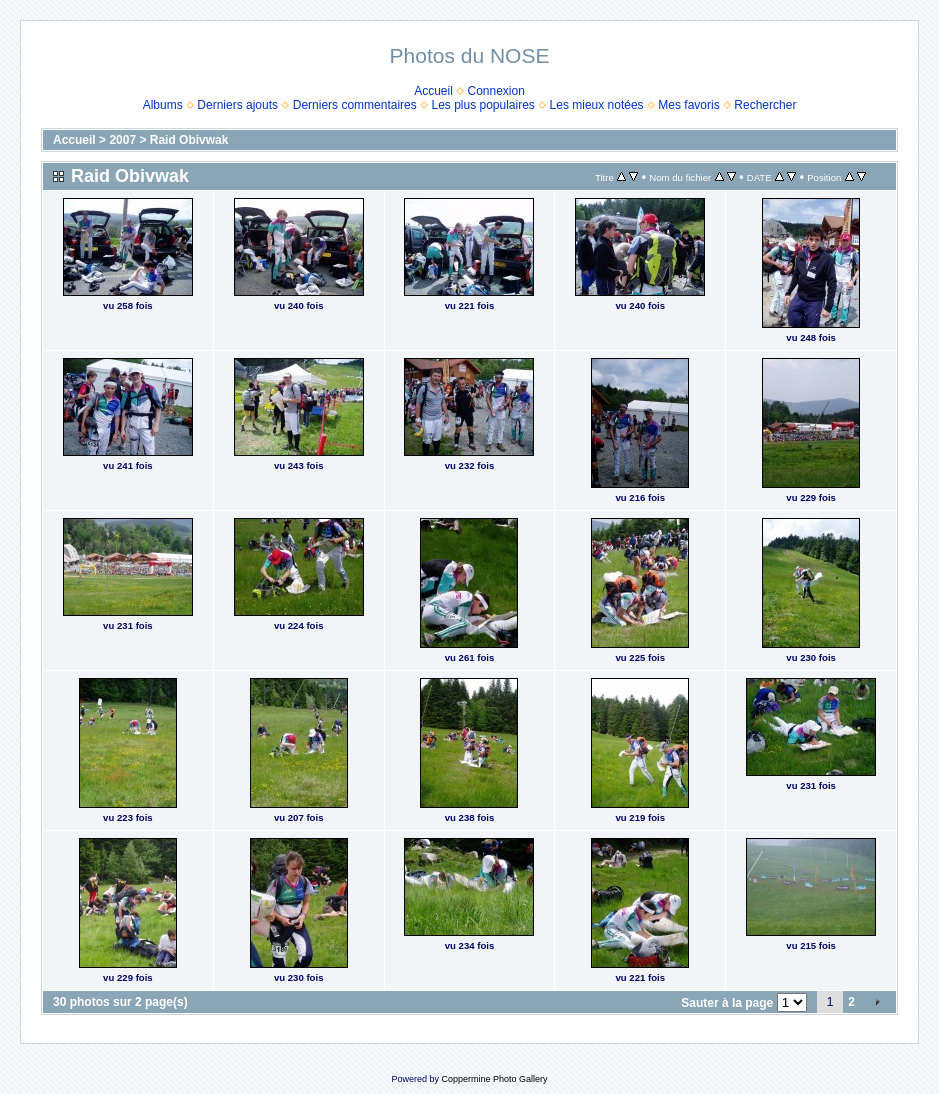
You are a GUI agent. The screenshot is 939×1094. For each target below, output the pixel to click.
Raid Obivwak (189, 140)
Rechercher (765, 105)
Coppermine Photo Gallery (494, 1079)
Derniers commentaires (355, 105)
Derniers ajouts (237, 105)
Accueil (433, 91)
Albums (163, 105)
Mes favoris (688, 105)
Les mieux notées (597, 105)
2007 (122, 140)
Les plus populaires (482, 105)
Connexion (496, 91)
